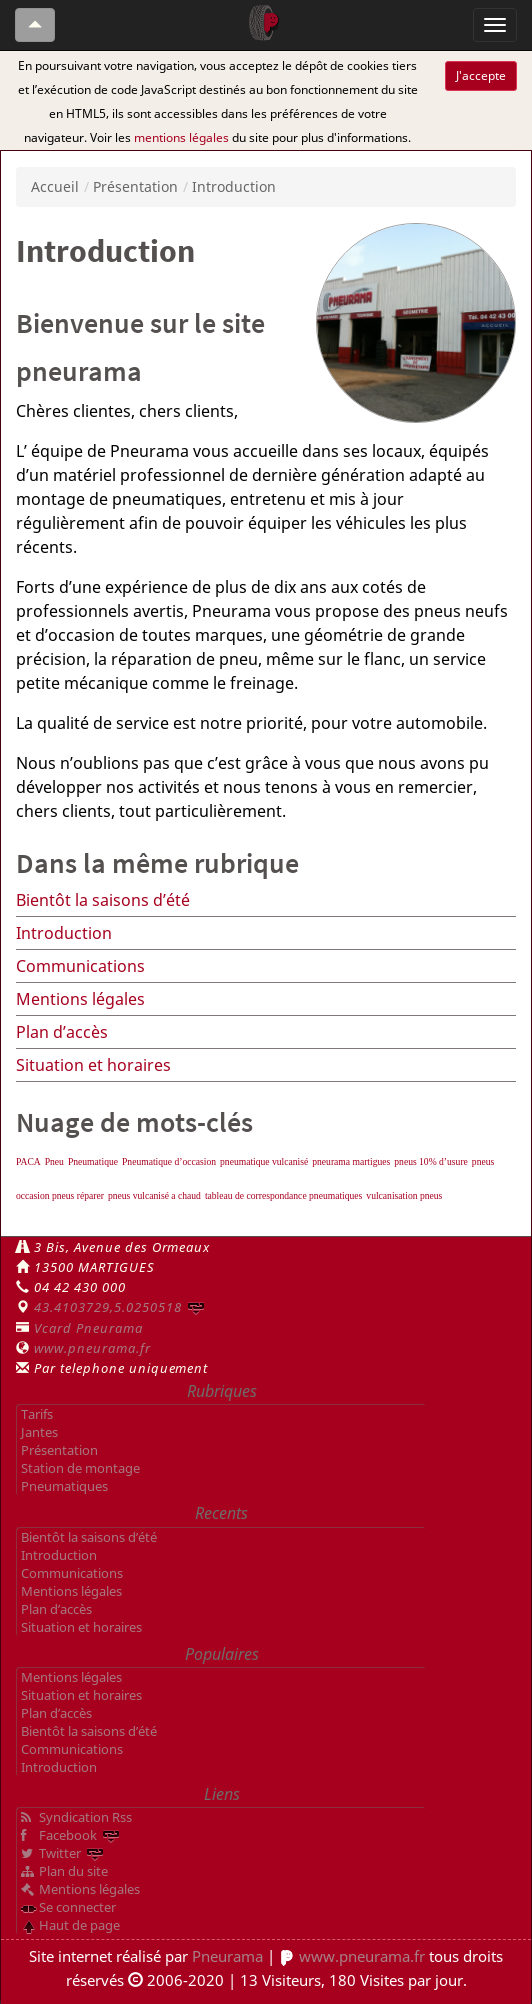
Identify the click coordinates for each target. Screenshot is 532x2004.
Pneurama (227, 1956)
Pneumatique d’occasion (169, 1161)
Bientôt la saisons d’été (103, 900)
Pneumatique (93, 1161)
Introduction (64, 933)
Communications (80, 966)
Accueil (55, 187)
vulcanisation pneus (404, 1195)
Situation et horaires (93, 1065)
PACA (28, 1161)
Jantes (39, 1432)
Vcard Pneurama (88, 1328)
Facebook (68, 1835)
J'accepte (481, 75)
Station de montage (80, 1468)
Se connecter (77, 1907)
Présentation (135, 187)
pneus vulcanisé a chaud (154, 1195)
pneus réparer (78, 1195)
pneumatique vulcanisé (264, 1161)
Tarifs (37, 1414)
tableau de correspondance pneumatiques (283, 1195)
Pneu (54, 1161)
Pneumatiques (64, 1486)
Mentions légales (80, 999)
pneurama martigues (351, 1161)
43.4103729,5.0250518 (108, 1307)
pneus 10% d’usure (431, 1161)
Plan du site (73, 1871)
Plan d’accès (62, 1032)
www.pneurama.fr (92, 1348)
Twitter (60, 1853)
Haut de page (79, 1925)
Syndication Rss (85, 1817)
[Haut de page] (35, 25)
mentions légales (181, 137)
